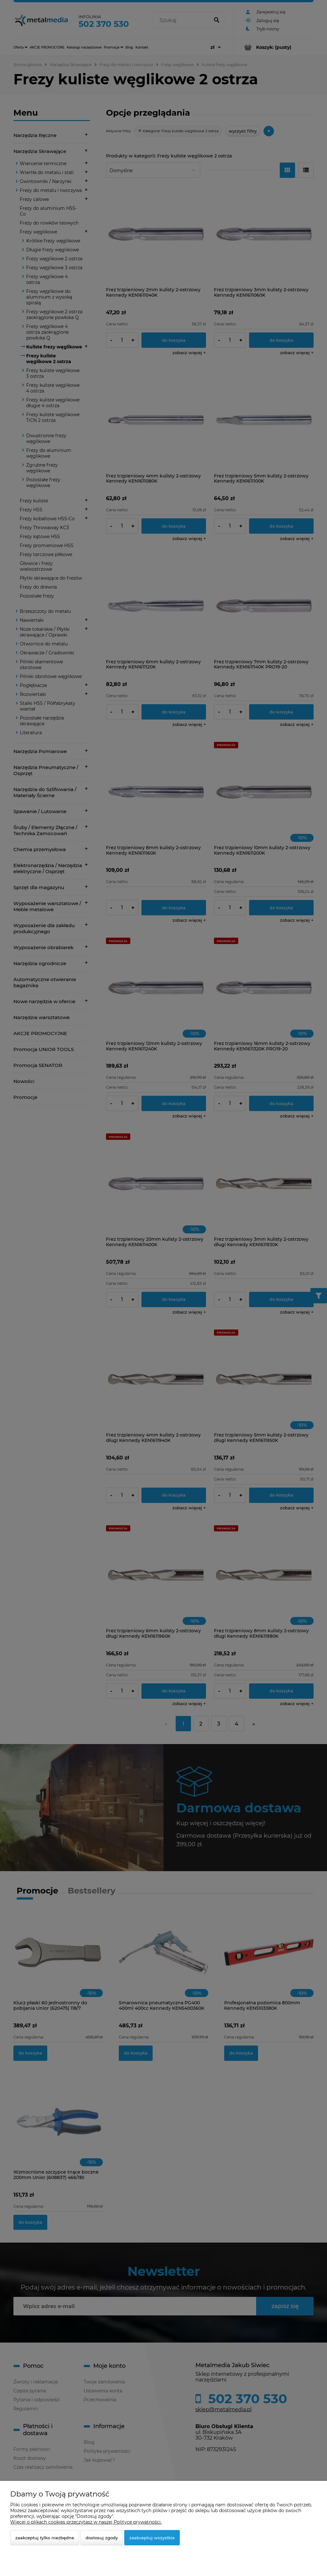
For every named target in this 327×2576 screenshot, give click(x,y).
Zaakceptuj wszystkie (152, 2537)
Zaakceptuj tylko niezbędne (44, 2537)
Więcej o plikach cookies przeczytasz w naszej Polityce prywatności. (86, 2522)
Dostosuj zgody (102, 2537)
